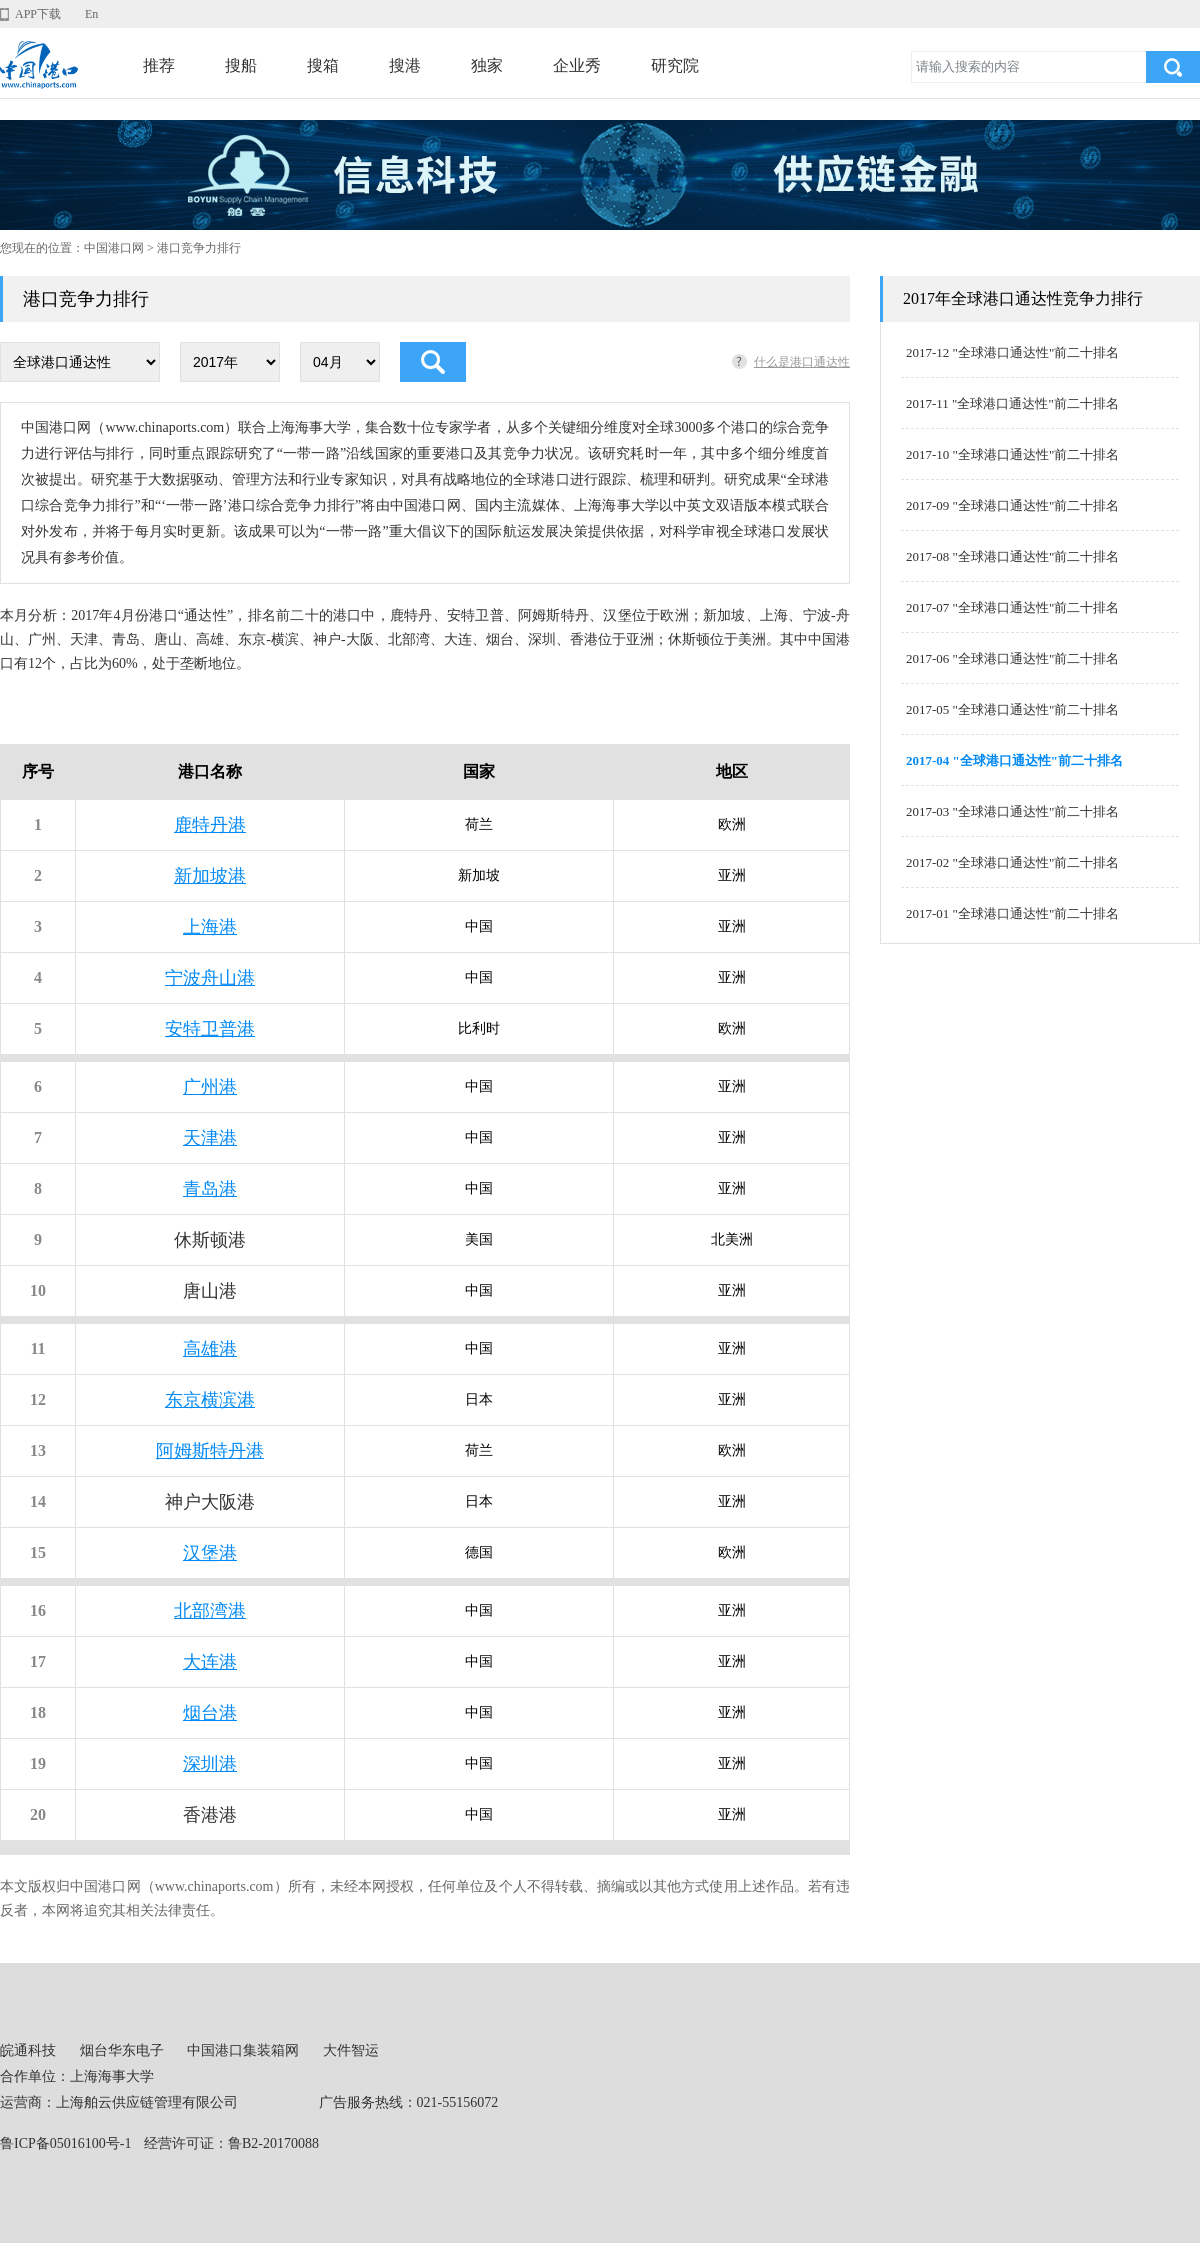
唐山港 (210, 1291)
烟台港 (210, 1713)
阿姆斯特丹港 (210, 1451)
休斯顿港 (210, 1240)
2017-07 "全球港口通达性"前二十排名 (1012, 607)
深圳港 (210, 1764)
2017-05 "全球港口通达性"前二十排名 (1012, 709)
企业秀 (577, 65)
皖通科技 (28, 2050)
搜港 (405, 65)
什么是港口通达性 (802, 362)
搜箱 (323, 65)
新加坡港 (210, 876)
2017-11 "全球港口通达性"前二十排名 (1012, 403)
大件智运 (351, 2050)
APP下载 (38, 14)
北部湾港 (210, 1611)
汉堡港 (210, 1553)
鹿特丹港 (210, 825)
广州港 (210, 1087)
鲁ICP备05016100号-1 (65, 2143)
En (91, 14)
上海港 (210, 927)
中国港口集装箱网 (243, 2050)
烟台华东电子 (122, 2050)
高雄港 (210, 1349)
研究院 (675, 65)
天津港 (210, 1138)
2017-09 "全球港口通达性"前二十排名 (1012, 505)
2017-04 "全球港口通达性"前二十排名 (1014, 760)
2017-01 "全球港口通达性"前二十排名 (1012, 913)
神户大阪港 (210, 1502)
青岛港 (210, 1189)
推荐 (159, 65)
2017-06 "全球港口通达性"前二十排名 (1012, 658)
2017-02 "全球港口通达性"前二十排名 (1012, 862)
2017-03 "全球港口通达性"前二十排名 (1012, 811)
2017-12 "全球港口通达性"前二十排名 (1012, 352)
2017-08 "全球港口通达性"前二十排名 (1012, 556)
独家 (487, 65)
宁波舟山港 (210, 978)
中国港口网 (114, 248)
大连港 (210, 1662)
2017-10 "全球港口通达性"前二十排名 (1012, 454)
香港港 (210, 1815)
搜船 (241, 65)
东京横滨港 (210, 1400)
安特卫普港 (210, 1029)
